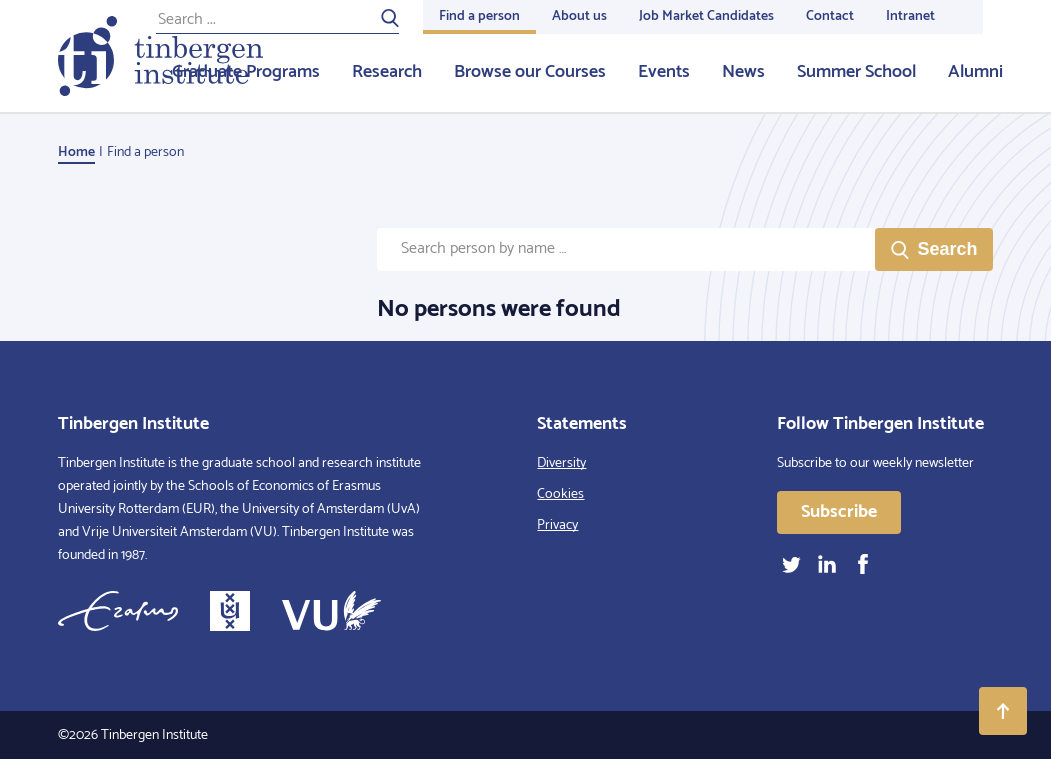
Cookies (560, 494)
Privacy (557, 525)
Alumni (975, 72)
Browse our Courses (530, 72)
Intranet (910, 16)
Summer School (856, 72)
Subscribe (839, 512)
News (743, 72)
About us (579, 16)
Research (387, 72)
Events (664, 72)
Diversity (561, 463)
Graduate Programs (246, 72)
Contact (830, 16)
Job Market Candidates (706, 16)
